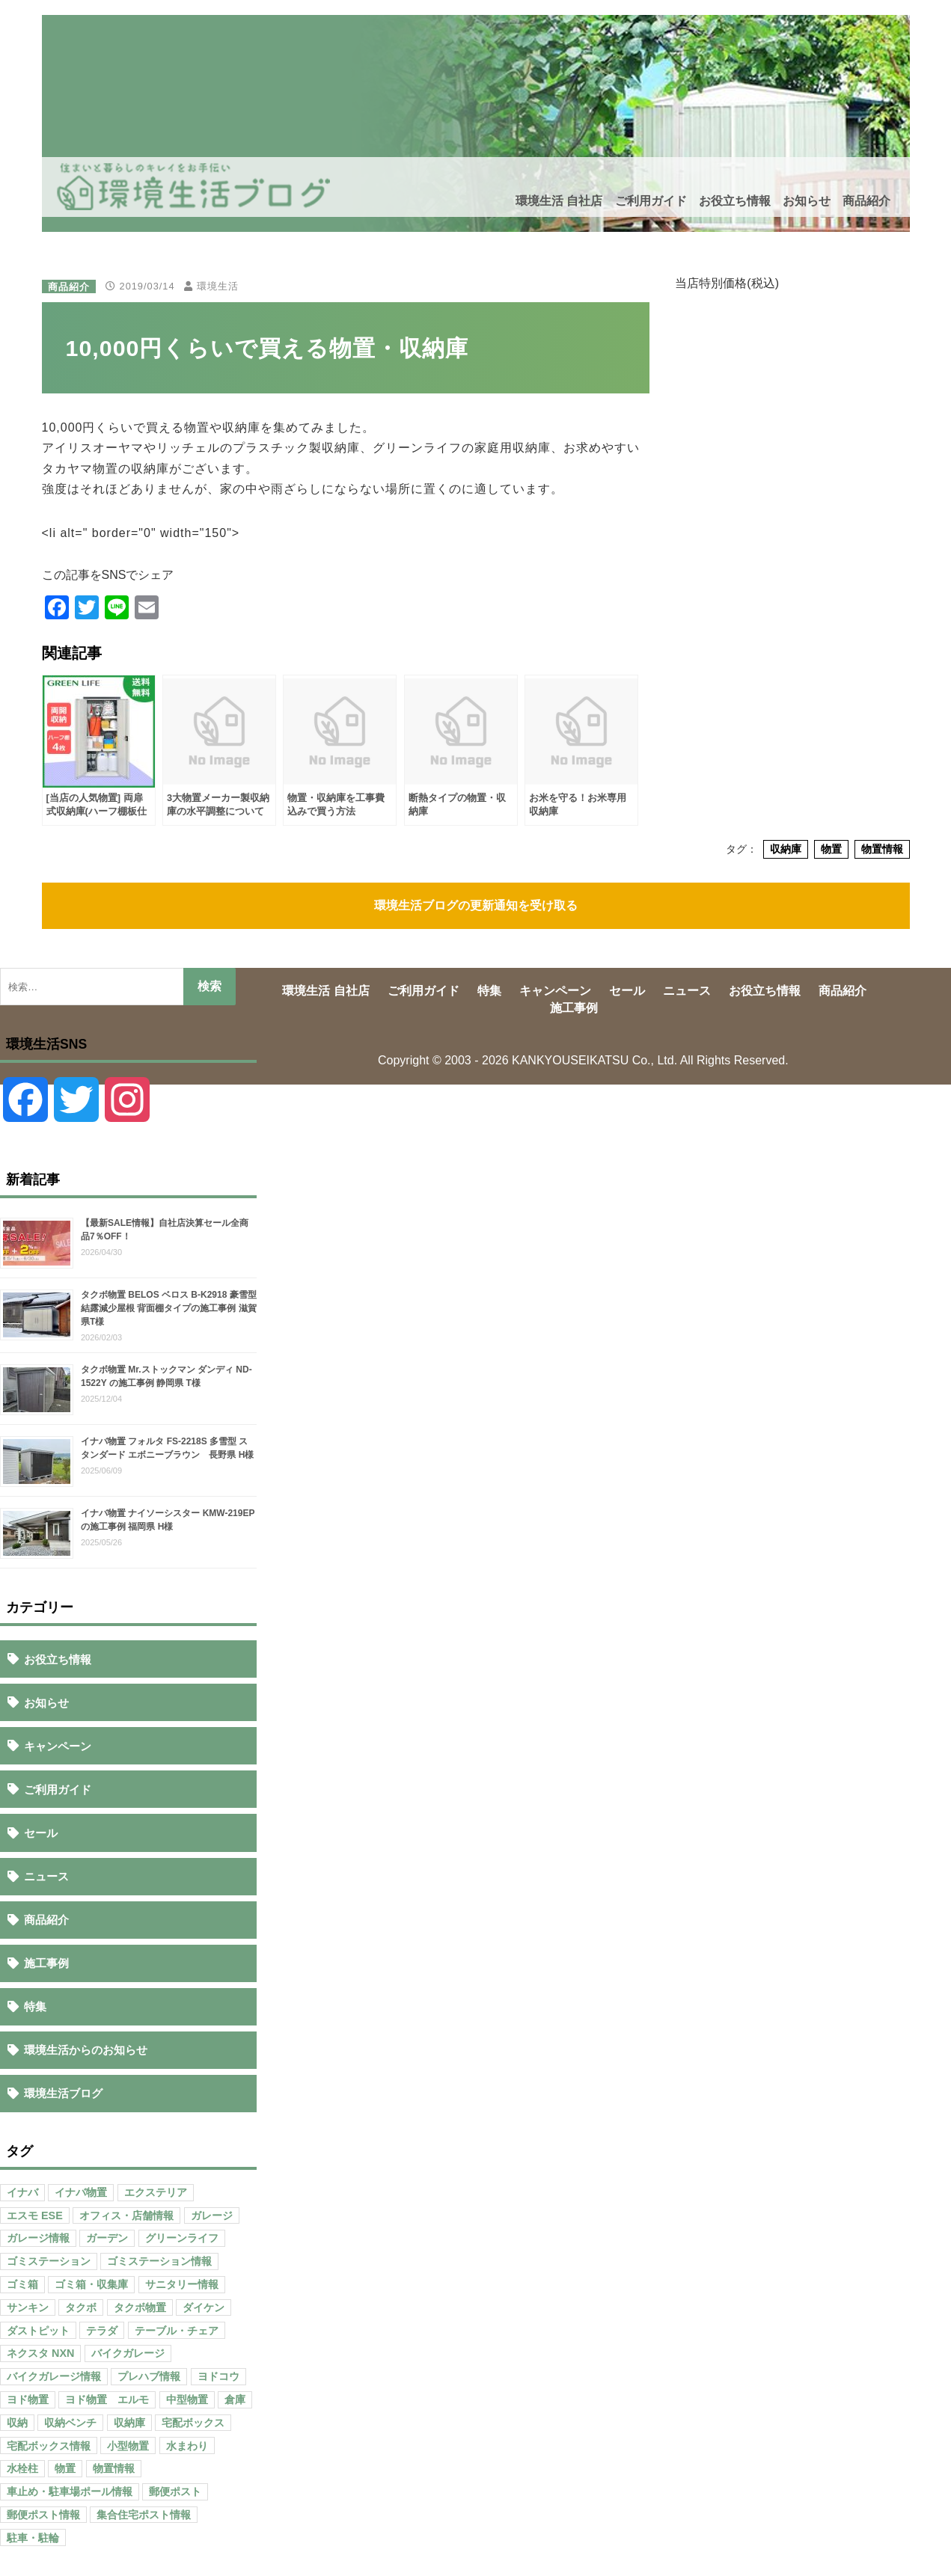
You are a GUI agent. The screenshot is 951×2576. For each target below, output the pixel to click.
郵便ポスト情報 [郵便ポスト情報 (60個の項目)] (43, 2515)
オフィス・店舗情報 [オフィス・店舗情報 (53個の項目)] (126, 2215)
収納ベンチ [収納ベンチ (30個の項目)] (70, 2423)
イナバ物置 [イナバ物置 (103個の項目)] (81, 2192)
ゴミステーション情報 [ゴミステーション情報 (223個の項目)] (159, 2261)
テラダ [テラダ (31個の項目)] (101, 2331)
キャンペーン (57, 1746)
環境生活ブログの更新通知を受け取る (476, 905)
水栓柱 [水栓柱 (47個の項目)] (22, 2468)
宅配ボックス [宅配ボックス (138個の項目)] (193, 2423)
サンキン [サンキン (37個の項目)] (28, 2307)
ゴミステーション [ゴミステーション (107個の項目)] (49, 2261)
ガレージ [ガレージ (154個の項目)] (212, 2215)
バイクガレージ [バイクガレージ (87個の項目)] (128, 2353)
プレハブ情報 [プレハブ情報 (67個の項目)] (148, 2376)
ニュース (46, 1876)
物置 (831, 849)
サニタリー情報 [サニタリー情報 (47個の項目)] (181, 2284)
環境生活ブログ (63, 2093)
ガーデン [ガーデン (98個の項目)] (107, 2238)
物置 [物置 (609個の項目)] (65, 2468)
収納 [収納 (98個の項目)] (17, 2423)
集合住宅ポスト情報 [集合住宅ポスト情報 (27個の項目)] (144, 2515)
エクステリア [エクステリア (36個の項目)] (155, 2192)
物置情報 (882, 849)
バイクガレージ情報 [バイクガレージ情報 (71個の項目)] (54, 2376)
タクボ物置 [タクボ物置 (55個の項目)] (140, 2307)
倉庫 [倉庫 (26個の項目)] (234, 2399)
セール (41, 1833)
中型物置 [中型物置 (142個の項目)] (187, 2399)
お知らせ (807, 200)
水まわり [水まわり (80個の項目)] (187, 2446)
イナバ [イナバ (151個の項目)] (22, 2192)
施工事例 (46, 1963)
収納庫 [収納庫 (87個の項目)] (129, 2423)
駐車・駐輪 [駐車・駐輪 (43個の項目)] (33, 2538)
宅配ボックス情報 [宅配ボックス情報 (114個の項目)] (49, 2446)
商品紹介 (866, 200)
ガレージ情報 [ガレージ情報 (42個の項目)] (38, 2238)
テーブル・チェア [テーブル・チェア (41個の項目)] (176, 2331)
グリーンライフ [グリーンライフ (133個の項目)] (181, 2238)
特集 (35, 2006)
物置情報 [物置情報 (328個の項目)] (114, 2468)
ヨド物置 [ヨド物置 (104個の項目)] (28, 2399)
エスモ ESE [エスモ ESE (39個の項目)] (35, 2215)
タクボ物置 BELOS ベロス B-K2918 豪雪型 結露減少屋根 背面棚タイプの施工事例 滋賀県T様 (169, 1308)
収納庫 (785, 849)
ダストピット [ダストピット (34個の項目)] (38, 2331)
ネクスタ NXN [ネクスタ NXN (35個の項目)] (40, 2353)
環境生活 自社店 (559, 200)
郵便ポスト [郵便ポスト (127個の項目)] (175, 2491)
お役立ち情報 (735, 200)
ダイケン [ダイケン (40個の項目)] (203, 2307)
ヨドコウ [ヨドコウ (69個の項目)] (218, 2376)
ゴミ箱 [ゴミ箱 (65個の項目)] (22, 2284)
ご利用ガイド (651, 200)
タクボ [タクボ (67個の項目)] (81, 2307)
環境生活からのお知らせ (85, 2049)
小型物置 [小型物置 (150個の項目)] (128, 2446)
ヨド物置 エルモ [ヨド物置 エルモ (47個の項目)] (107, 2399)
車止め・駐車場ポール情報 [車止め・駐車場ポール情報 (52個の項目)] (69, 2491)
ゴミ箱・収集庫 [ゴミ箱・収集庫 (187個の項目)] (91, 2284)
